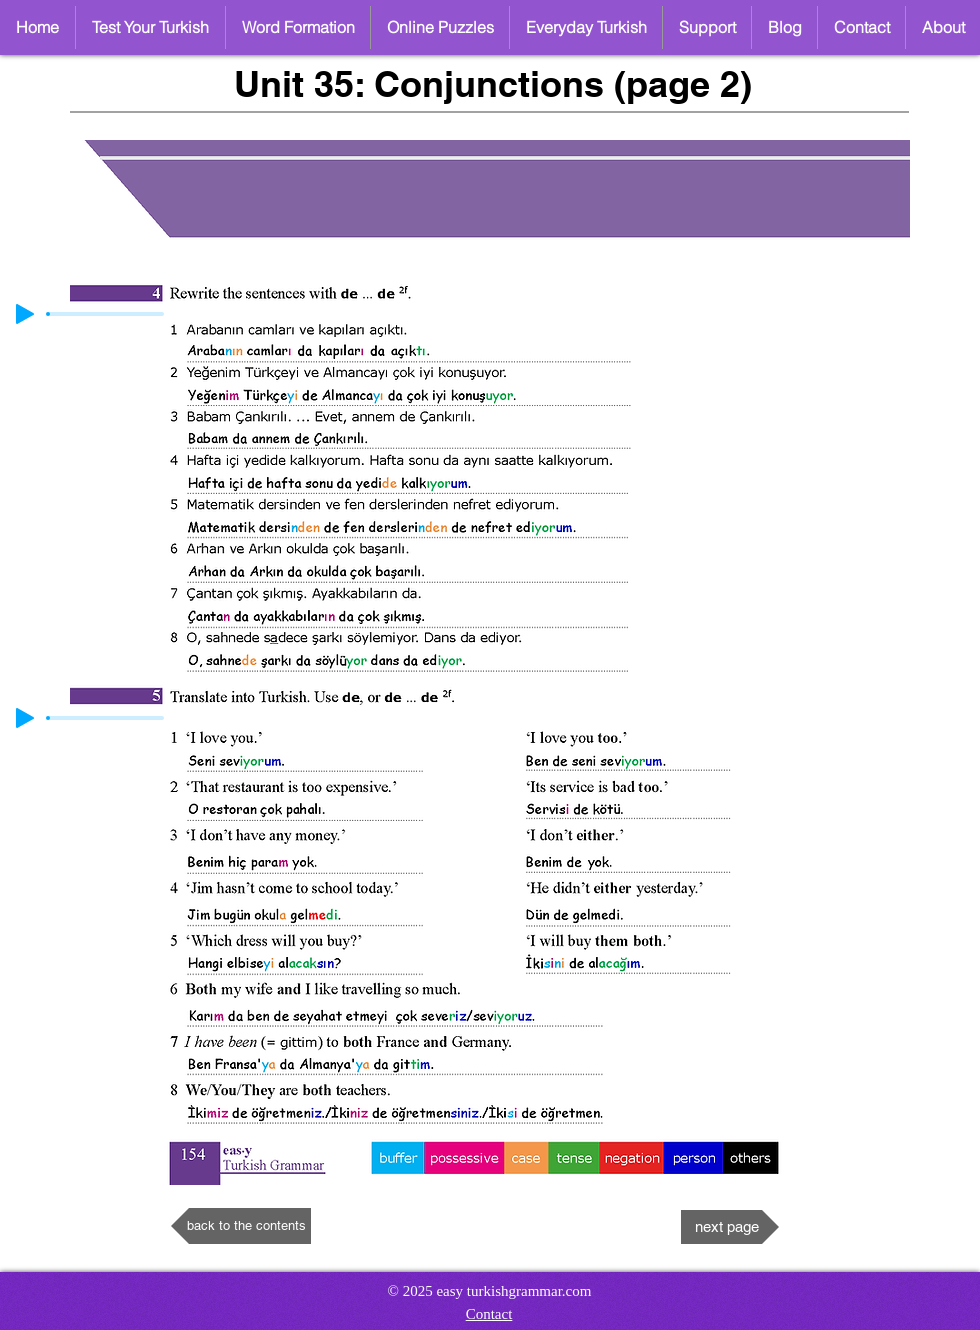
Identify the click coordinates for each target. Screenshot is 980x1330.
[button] (440, 27)
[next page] (730, 1227)
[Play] (25, 314)
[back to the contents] (241, 1226)
